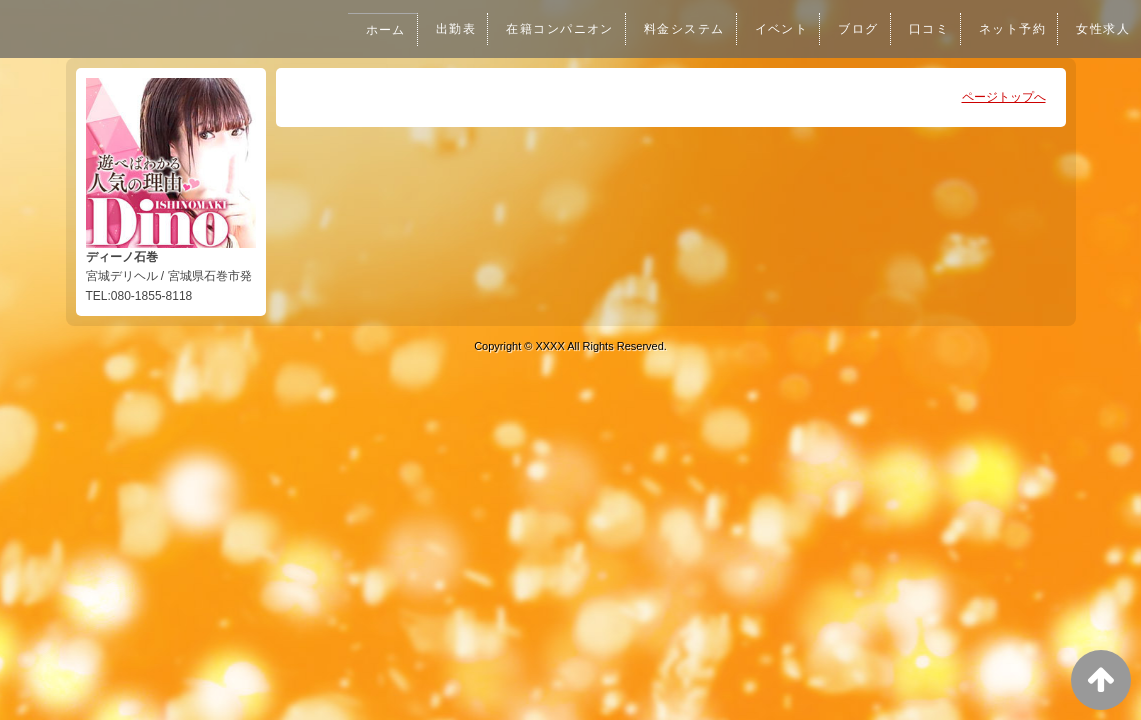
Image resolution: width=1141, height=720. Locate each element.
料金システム (671, 29)
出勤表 (435, 29)
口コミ (922, 29)
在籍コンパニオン (542, 29)
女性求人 (1102, 29)
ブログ (850, 29)
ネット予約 (1009, 29)
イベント (771, 29)
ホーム (363, 30)
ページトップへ (1004, 97)
